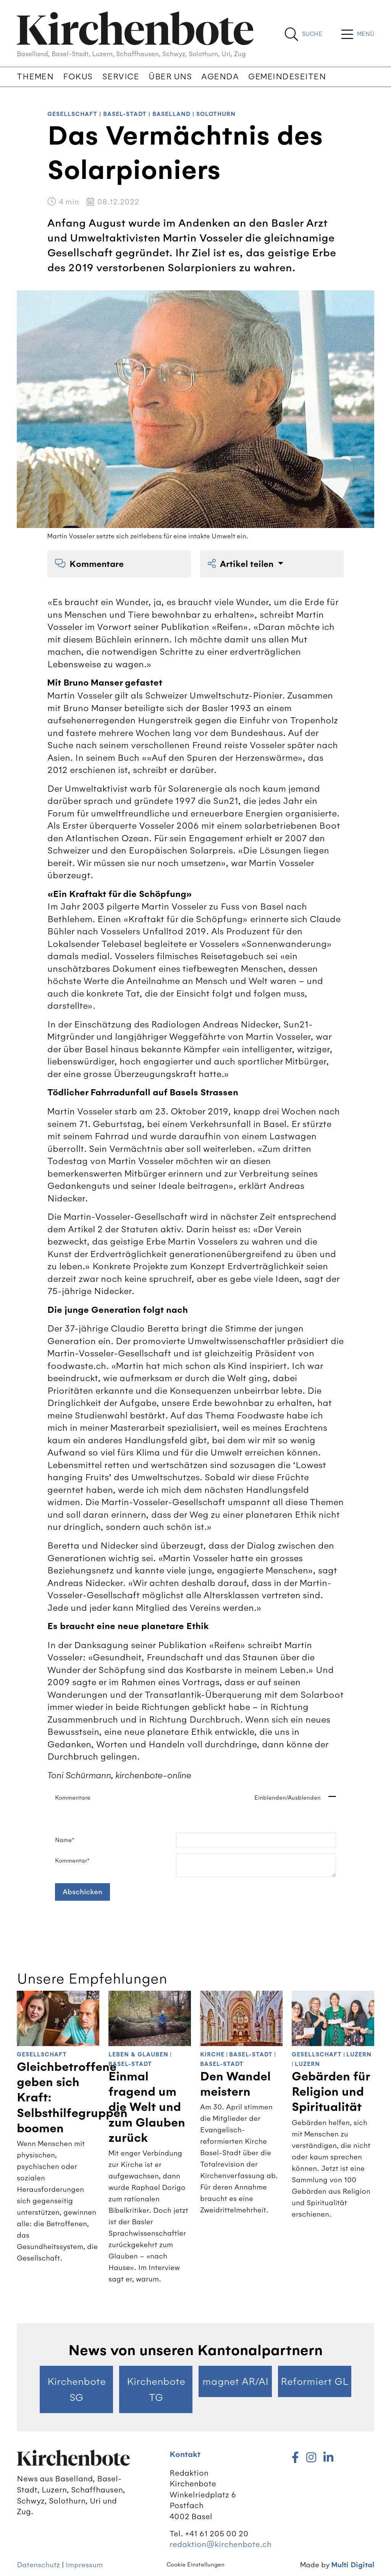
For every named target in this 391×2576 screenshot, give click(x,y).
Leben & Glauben (138, 2054)
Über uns (170, 77)
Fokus (78, 77)
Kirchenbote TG (156, 2389)
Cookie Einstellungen (195, 2564)
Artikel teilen (242, 564)
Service (120, 77)
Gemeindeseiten (287, 77)
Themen (35, 77)
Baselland (171, 114)
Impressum (84, 2564)
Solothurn (216, 114)
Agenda (220, 77)
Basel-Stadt (125, 114)
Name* (64, 1840)
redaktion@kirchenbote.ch (220, 2544)
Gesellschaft (72, 114)
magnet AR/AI (235, 2381)
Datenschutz (38, 2564)
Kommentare (89, 564)
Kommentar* (72, 1860)
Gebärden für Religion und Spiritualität (331, 2092)
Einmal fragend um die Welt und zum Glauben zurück (146, 2107)
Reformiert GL (315, 2381)
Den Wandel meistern (235, 2084)
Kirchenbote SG (76, 2389)
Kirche (212, 2054)
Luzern (359, 2054)
